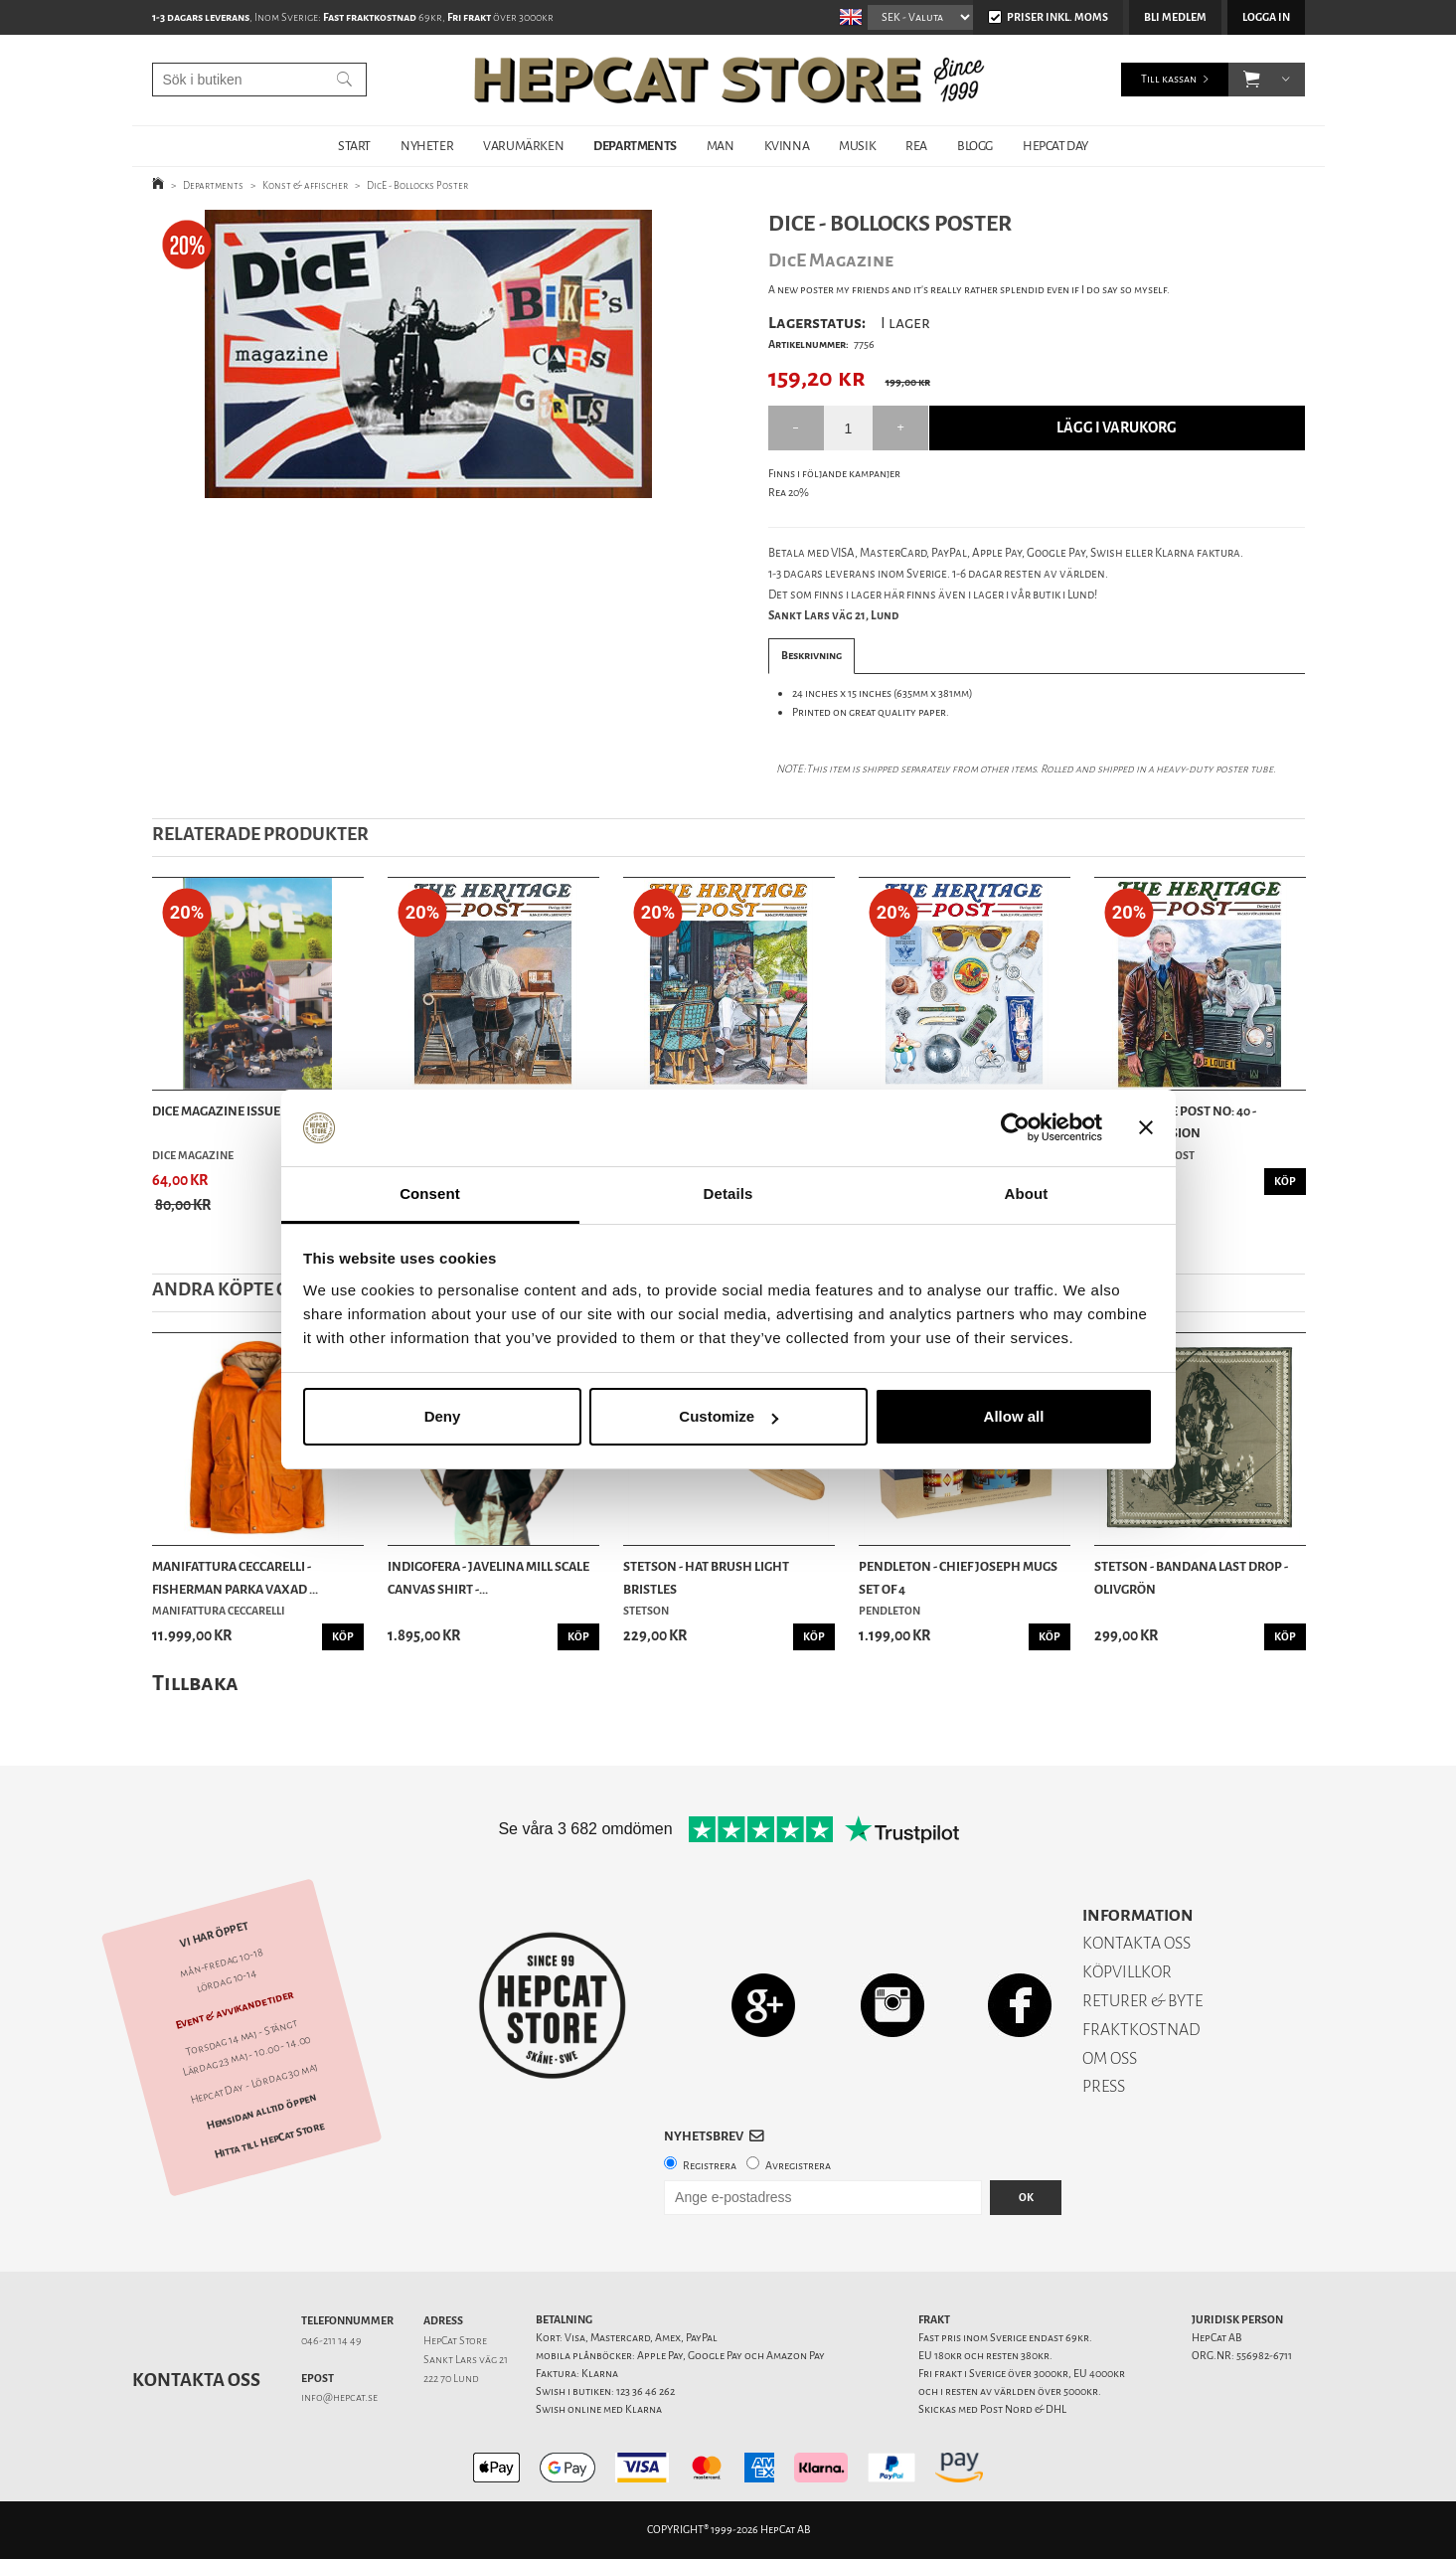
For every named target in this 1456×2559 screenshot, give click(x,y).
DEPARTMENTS (635, 145)
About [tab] (1027, 1193)
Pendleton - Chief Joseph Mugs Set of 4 (958, 1577)
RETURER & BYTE (1142, 2000)
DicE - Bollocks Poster (417, 185)
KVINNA (787, 145)
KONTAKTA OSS (1136, 1943)
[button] (1251, 79)
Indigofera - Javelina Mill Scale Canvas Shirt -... (488, 1577)
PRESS (1103, 2086)
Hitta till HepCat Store (268, 2139)
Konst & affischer (305, 185)
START (354, 145)
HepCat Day (1055, 145)
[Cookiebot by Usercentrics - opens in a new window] (1015, 1128)
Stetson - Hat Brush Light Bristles (706, 1577)
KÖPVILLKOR (1127, 1972)
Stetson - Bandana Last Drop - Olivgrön (1191, 1577)
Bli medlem (1175, 17)
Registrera (709, 2165)
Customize (728, 1416)
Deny (442, 1416)
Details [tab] (728, 1193)
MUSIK (857, 145)
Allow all (1014, 1416)
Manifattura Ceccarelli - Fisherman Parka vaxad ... (235, 1577)
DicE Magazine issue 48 (224, 1111)
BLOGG (975, 145)
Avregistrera (798, 2165)
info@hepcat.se (339, 2397)
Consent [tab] (430, 1193)
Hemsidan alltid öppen (261, 2111)
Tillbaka (195, 1682)
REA (916, 145)
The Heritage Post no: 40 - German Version (1175, 1122)
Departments (213, 185)
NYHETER (427, 145)
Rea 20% (788, 492)
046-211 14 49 (331, 2340)
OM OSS (1109, 2058)
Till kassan (1169, 79)
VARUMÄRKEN (523, 145)
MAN (720, 145)
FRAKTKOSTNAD (1141, 2029)
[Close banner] (1146, 1128)
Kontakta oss (196, 2380)
